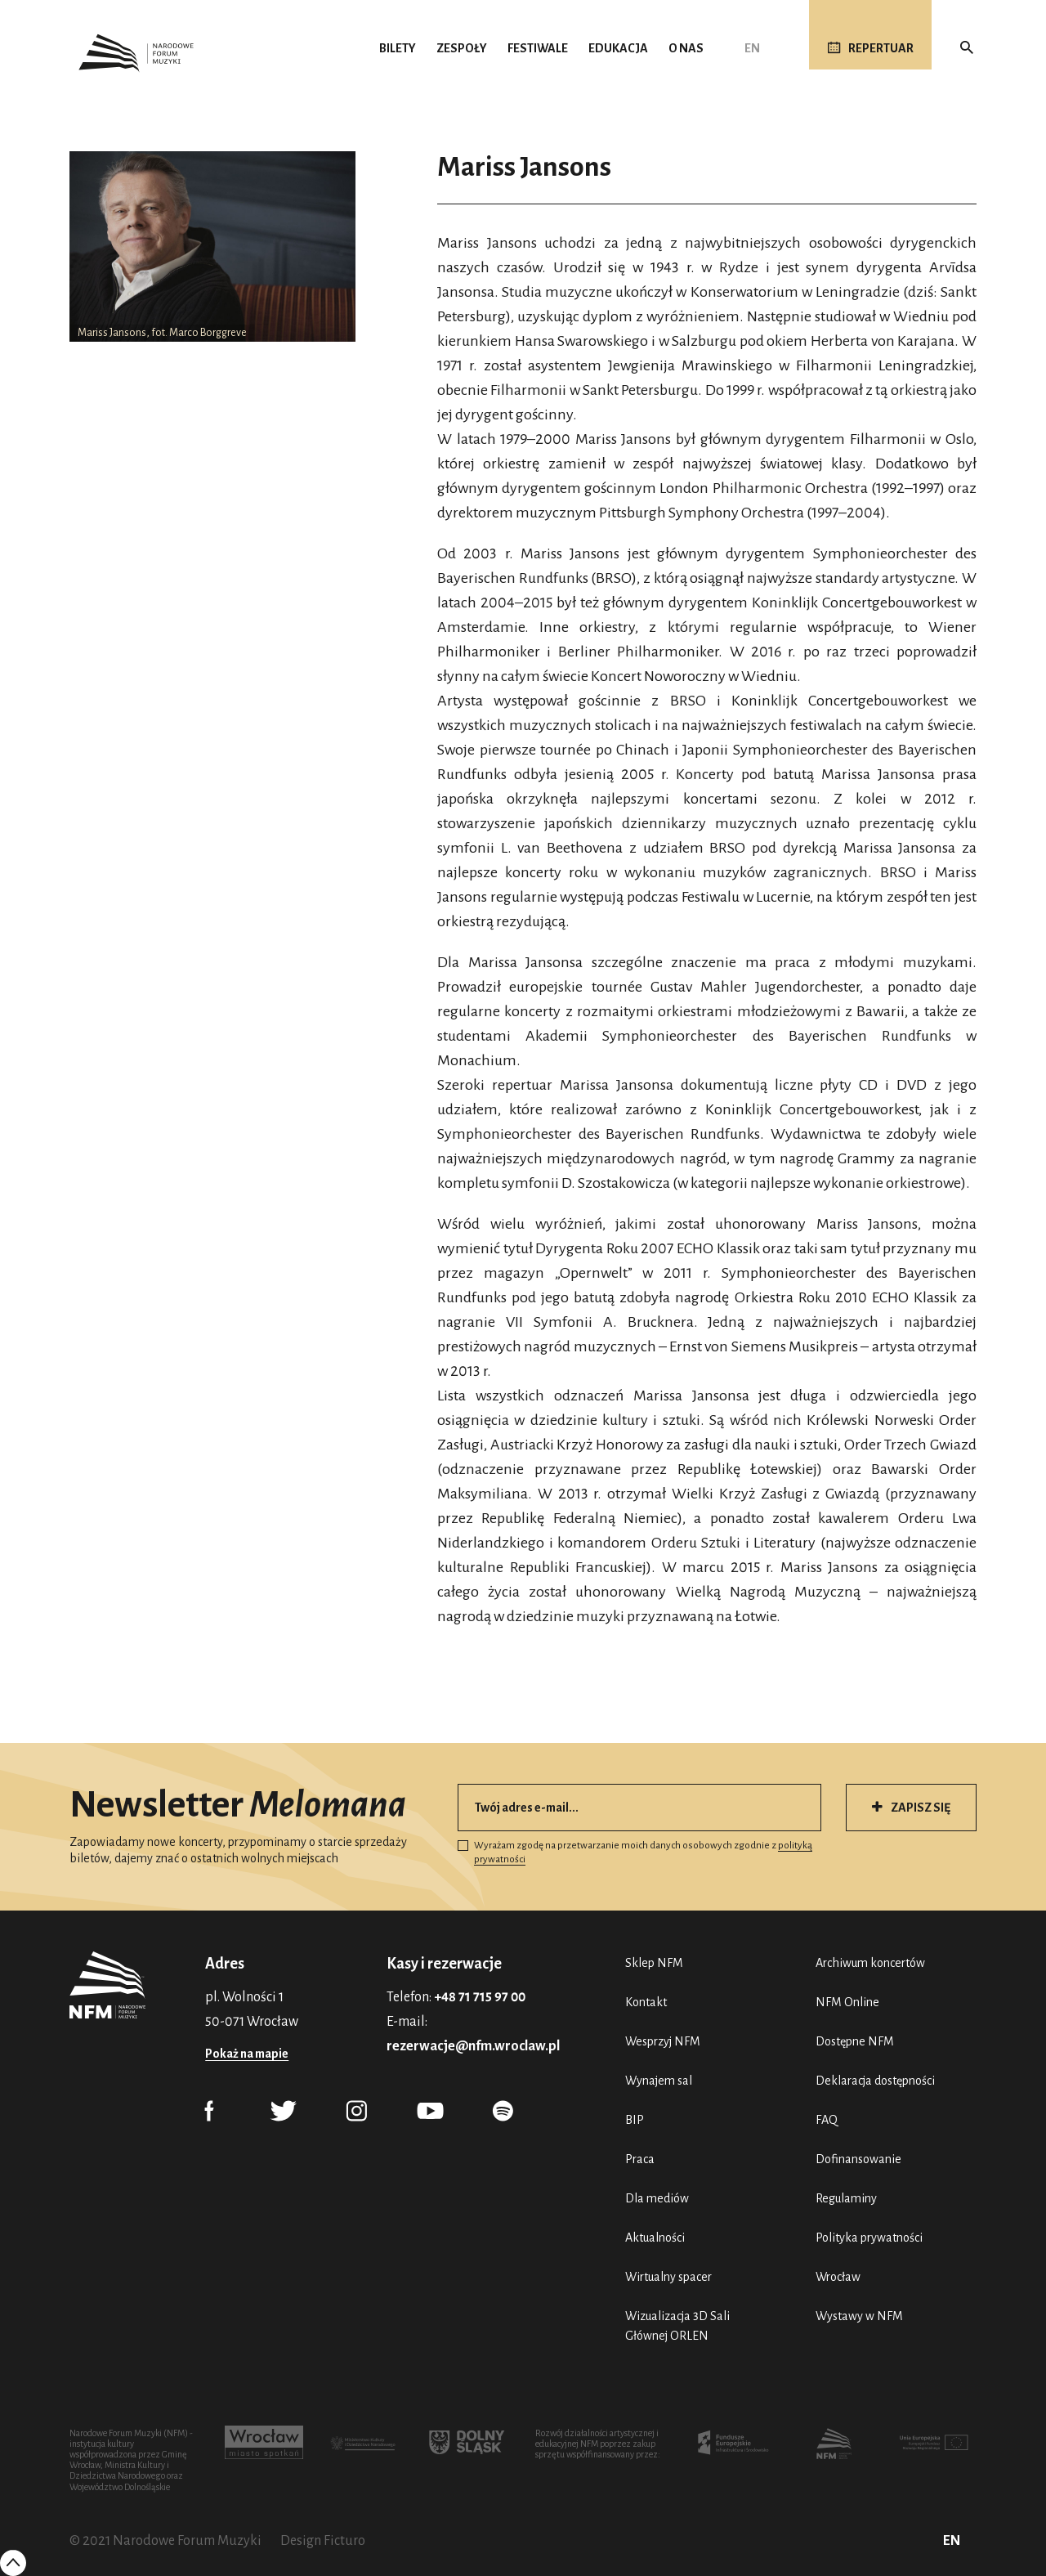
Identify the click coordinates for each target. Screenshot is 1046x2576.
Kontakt (646, 2002)
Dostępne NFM (855, 2041)
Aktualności (655, 2237)
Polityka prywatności (869, 2237)
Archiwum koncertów (870, 1962)
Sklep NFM (654, 1962)
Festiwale (537, 48)
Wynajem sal (658, 2080)
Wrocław (838, 2276)
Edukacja (618, 48)
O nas (686, 48)
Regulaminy (846, 2198)
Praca (640, 2159)
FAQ (827, 2119)
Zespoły (461, 48)
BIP (634, 2119)
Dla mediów (657, 2198)
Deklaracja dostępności (875, 2080)
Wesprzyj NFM (662, 2041)
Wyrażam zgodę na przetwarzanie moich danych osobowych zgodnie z (635, 1852)
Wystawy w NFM (859, 2316)
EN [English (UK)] (752, 48)
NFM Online (847, 2002)
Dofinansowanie (858, 2159)
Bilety (397, 48)
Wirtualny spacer (668, 2276)
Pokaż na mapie (246, 2053)
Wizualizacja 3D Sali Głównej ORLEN (677, 2325)
